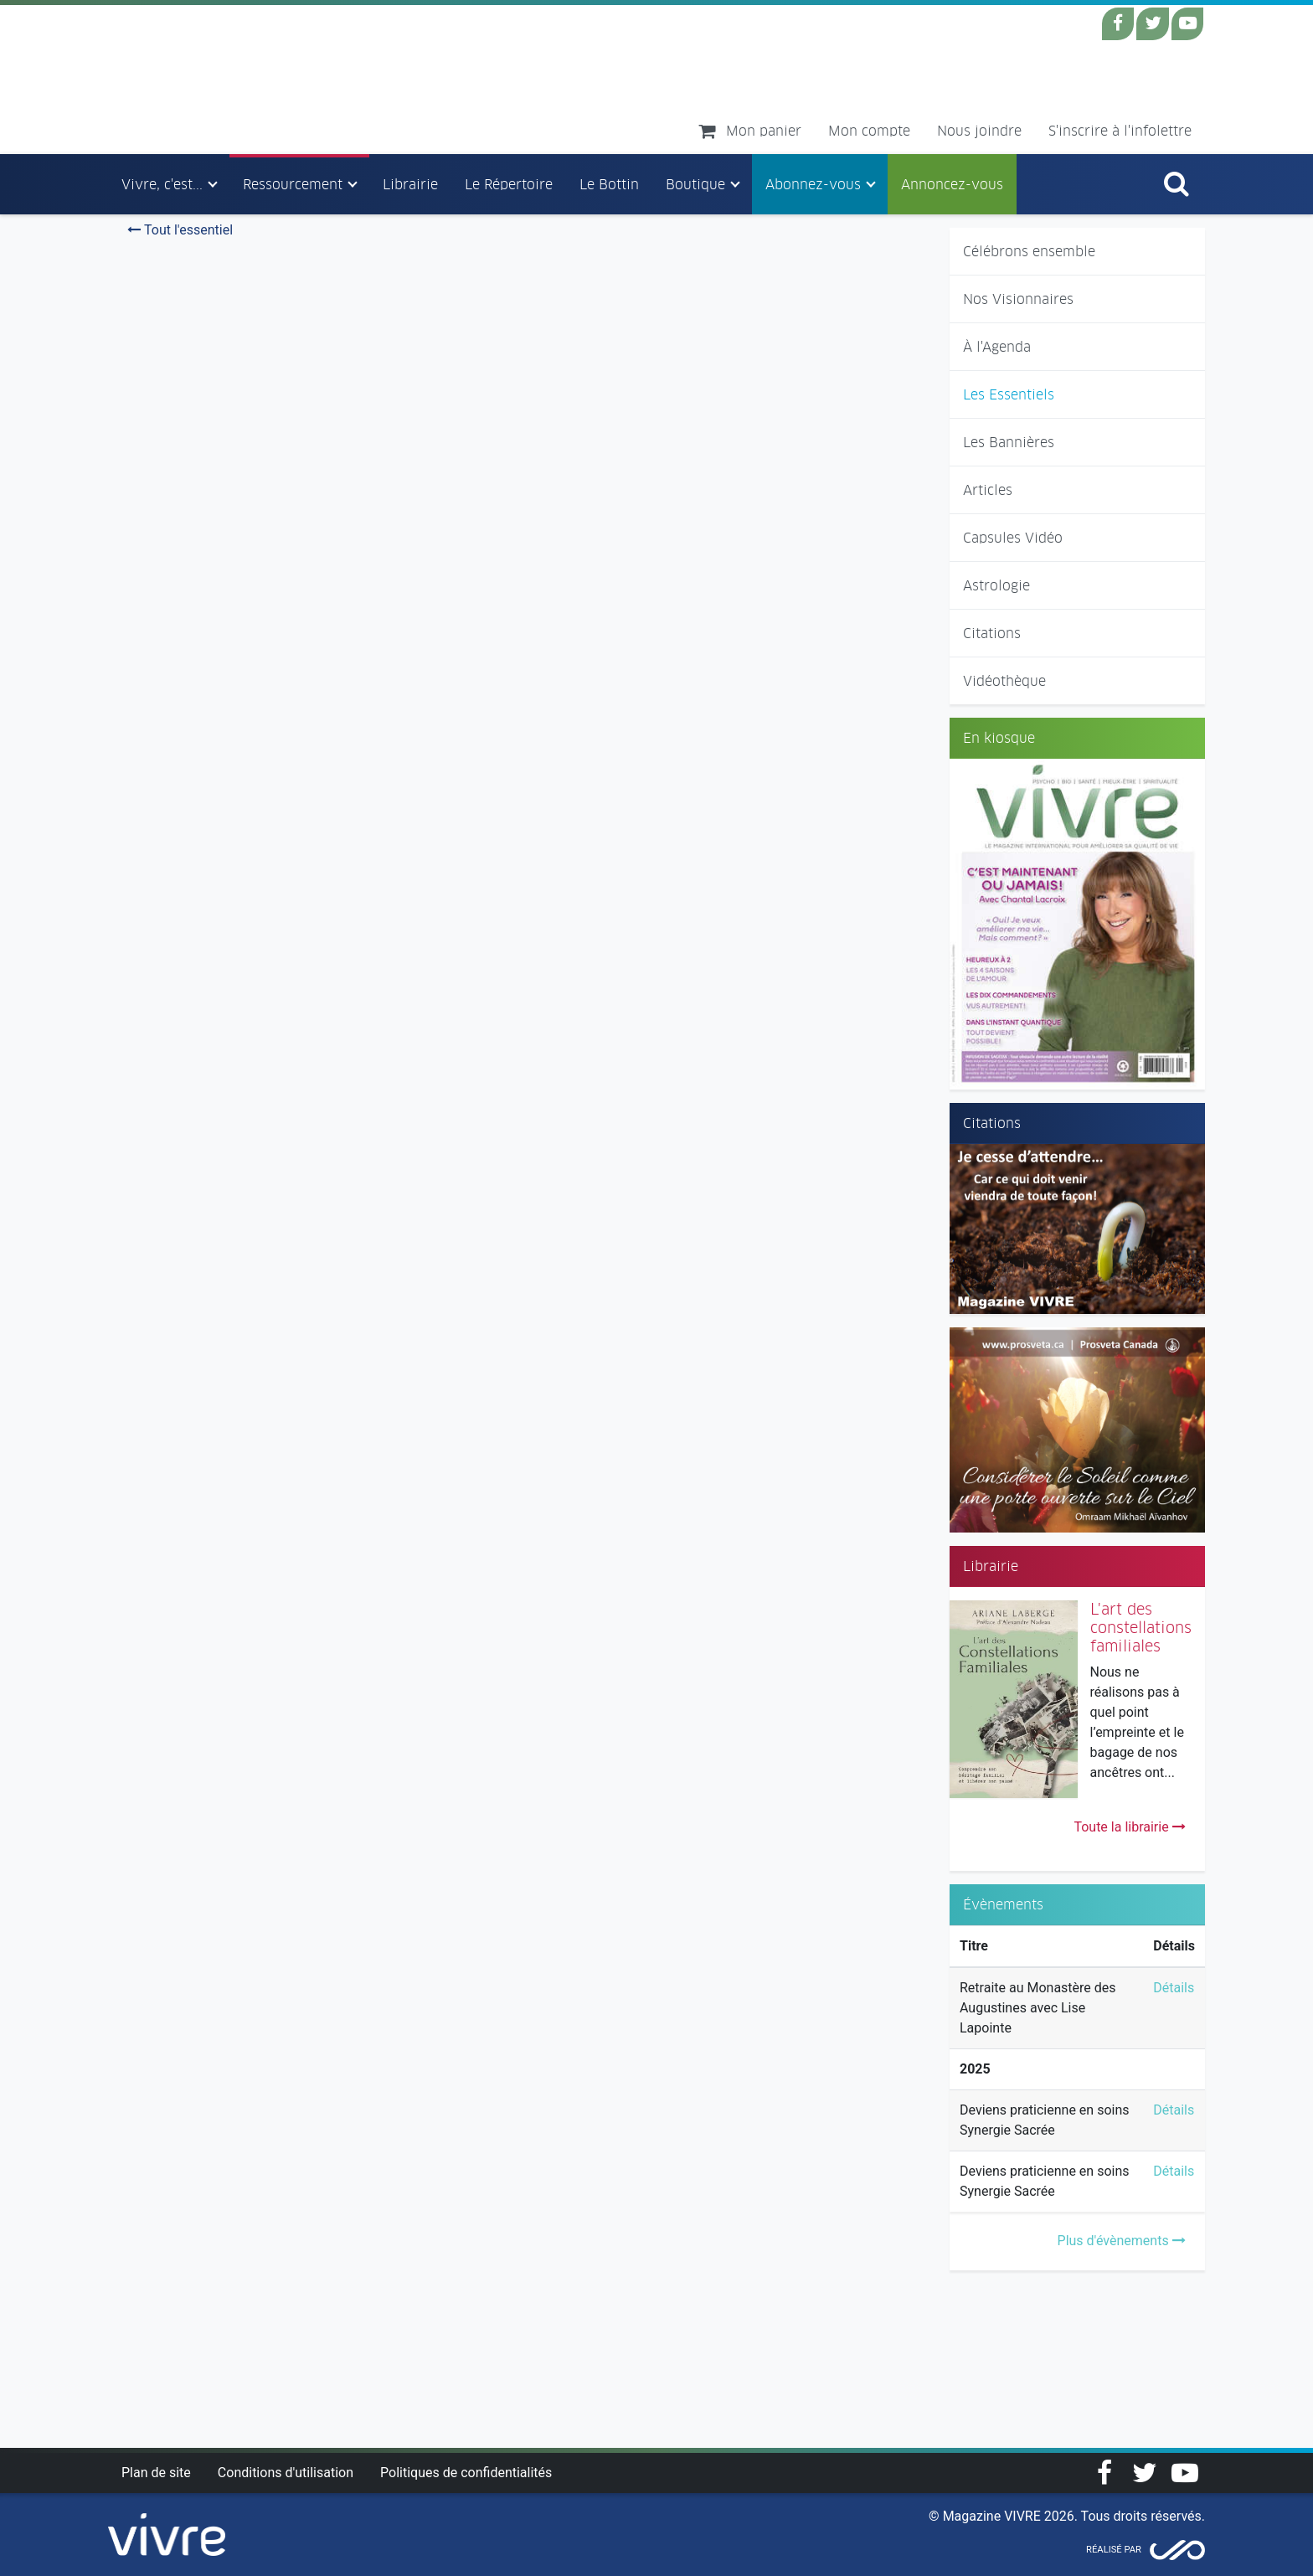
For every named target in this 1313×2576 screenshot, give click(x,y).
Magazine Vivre (256, 78)
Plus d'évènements (1122, 2241)
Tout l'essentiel (180, 230)
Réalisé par (1113, 2549)
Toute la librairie (1129, 1827)
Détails (1173, 1988)
